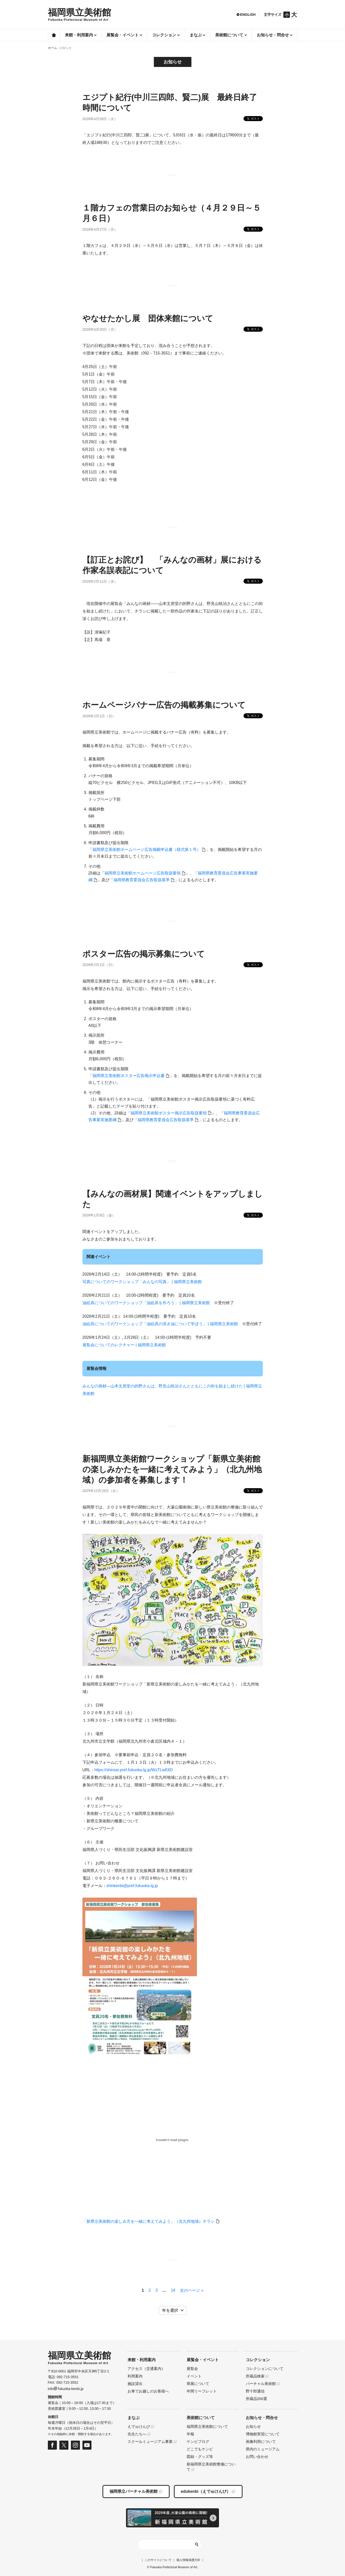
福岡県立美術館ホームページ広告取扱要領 (142, 873)
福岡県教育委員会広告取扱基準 (141, 880)
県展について (198, 2383)
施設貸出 (135, 2383)
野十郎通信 (255, 2391)
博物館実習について (263, 2434)
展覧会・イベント (203, 2360)
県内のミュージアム (263, 2449)
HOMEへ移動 (79, 14)
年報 (190, 2434)
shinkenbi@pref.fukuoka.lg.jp (132, 1886)
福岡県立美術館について (207, 2426)
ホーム (54, 35)
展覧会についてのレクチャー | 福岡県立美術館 (124, 1345)
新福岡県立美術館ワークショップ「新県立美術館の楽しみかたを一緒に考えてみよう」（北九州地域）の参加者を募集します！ (172, 1469)
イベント (194, 2376)
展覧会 (192, 2368)
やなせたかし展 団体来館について (147, 318)
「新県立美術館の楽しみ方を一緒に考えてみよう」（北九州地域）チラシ (148, 2221)
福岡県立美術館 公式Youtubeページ (86, 2445)
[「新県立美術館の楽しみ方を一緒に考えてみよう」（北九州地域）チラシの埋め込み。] (172, 2140)
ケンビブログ (198, 2441)
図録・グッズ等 (200, 2456)
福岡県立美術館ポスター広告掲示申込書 (128, 1076)
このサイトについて (158, 2560)
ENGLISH (248, 15)
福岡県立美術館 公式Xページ (63, 2445)
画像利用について (261, 2441)
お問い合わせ (257, 2456)
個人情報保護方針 (188, 2560)
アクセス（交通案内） (146, 2368)
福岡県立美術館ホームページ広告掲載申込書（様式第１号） (146, 849)
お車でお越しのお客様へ (148, 2391)
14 (173, 2290)
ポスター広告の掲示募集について (143, 953)
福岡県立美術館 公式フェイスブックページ (52, 2445)
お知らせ (253, 2426)
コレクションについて (264, 2368)
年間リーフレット (202, 2391)
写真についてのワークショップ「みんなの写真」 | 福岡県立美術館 (142, 1282)
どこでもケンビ (200, 2449)
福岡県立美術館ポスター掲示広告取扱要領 (169, 1113)
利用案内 (135, 2376)
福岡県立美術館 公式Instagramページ (75, 2445)
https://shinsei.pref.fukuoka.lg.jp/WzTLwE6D (133, 1770)
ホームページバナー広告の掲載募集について (164, 704)
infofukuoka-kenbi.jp (66, 2389)
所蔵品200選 (256, 2398)
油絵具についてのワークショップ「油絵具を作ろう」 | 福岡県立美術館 (146, 1303)
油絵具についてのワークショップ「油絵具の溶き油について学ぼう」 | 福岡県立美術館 (160, 1324)
